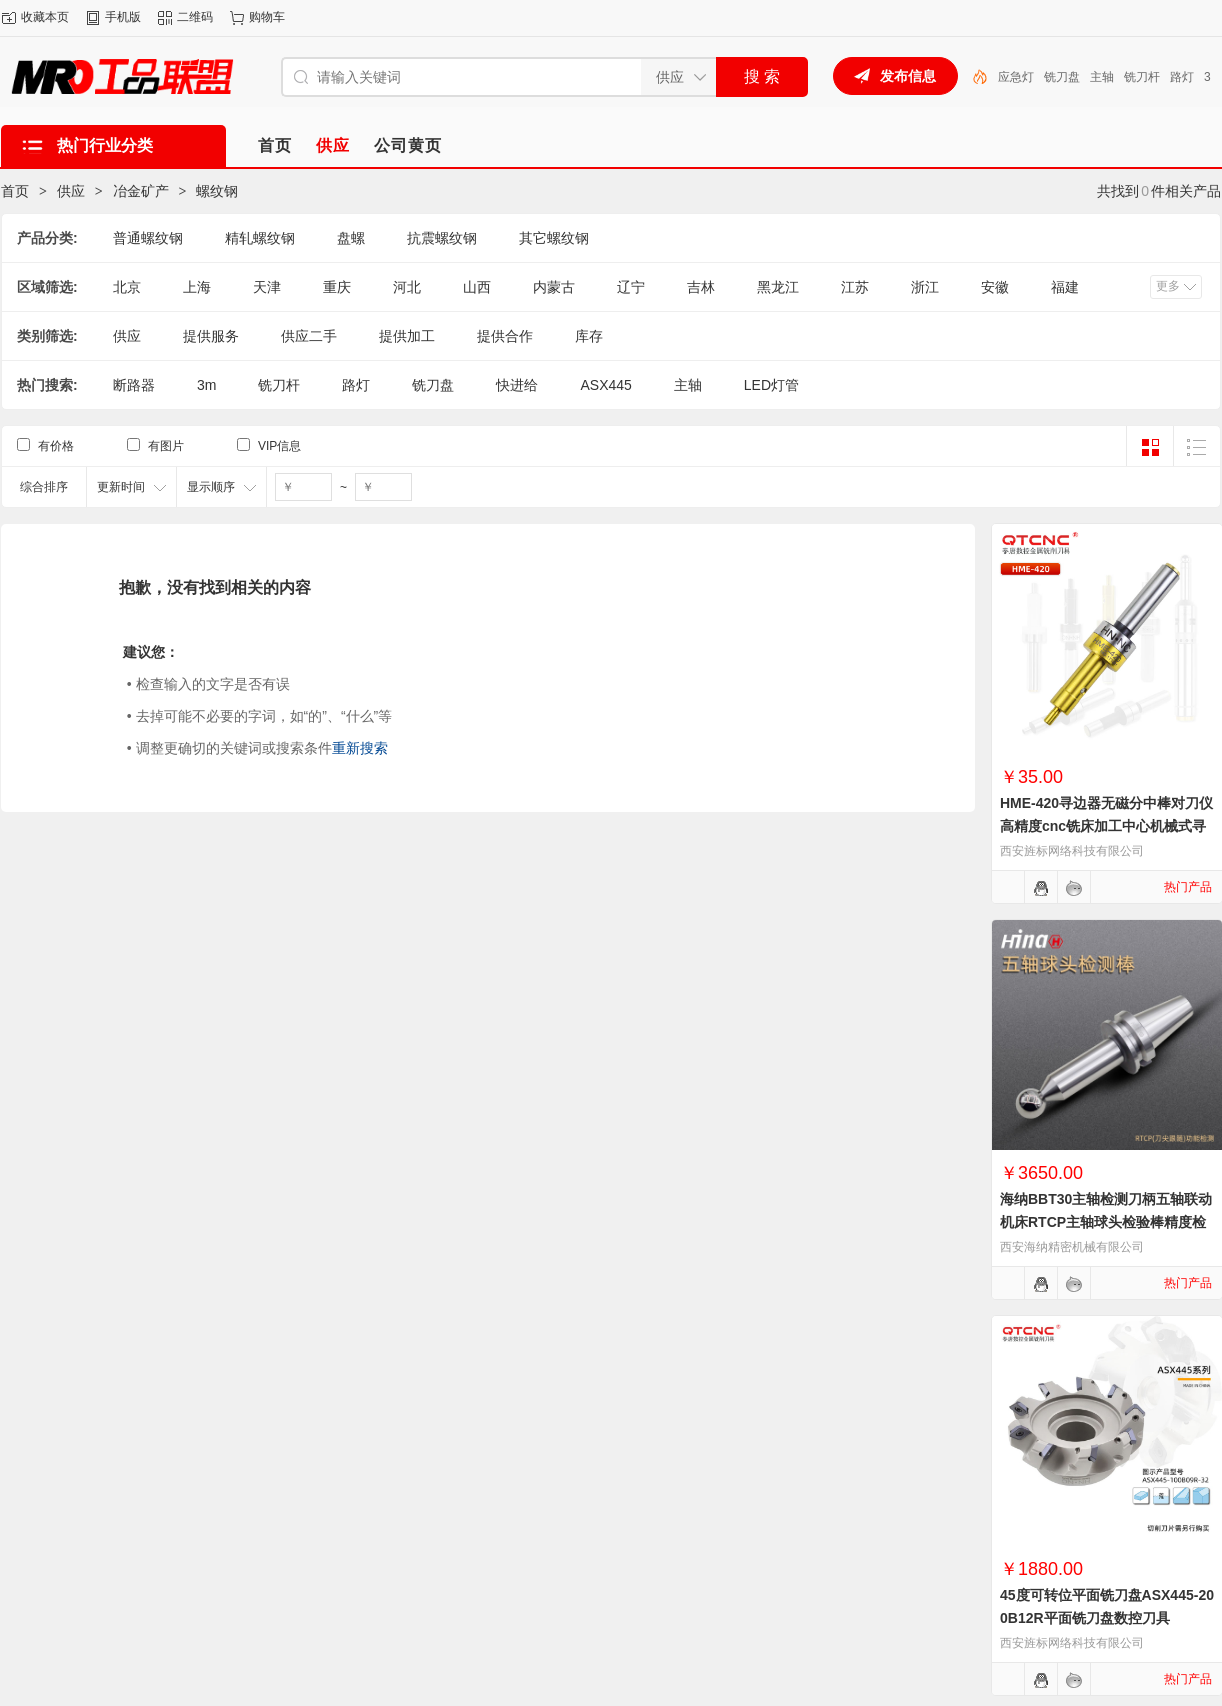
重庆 (337, 287)
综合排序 (44, 487)
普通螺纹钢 (148, 238)
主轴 (1159, 77)
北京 (127, 287)
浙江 (925, 287)
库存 (589, 336)
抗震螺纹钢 (442, 238)
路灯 (356, 385)
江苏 (855, 287)
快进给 (517, 385)
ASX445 (605, 385)
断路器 (134, 385)
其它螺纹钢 (554, 238)
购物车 (267, 17)
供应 (71, 191)
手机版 (123, 17)
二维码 (195, 17)
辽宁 (631, 287)
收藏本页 (45, 17)
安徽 (995, 287)
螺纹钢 (217, 191)
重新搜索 (360, 748)
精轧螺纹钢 (260, 238)
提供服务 (211, 336)
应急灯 (1073, 77)
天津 (267, 287)
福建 (1065, 287)
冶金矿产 (141, 191)
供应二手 (309, 336)
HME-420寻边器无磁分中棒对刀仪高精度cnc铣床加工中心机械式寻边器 (1106, 826)
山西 (477, 287)
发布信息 (908, 76)
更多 (1168, 286)
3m (206, 385)
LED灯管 (1021, 77)
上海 (197, 287)
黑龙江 (778, 287)
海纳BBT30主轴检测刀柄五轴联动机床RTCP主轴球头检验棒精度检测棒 (1106, 1222)
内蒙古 (554, 287)
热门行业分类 (105, 145)
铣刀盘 (1119, 77)
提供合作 (505, 336)
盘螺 (351, 238)
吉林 (701, 287)
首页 (15, 191)
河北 (407, 287)
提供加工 (407, 336)
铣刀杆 (279, 385)
